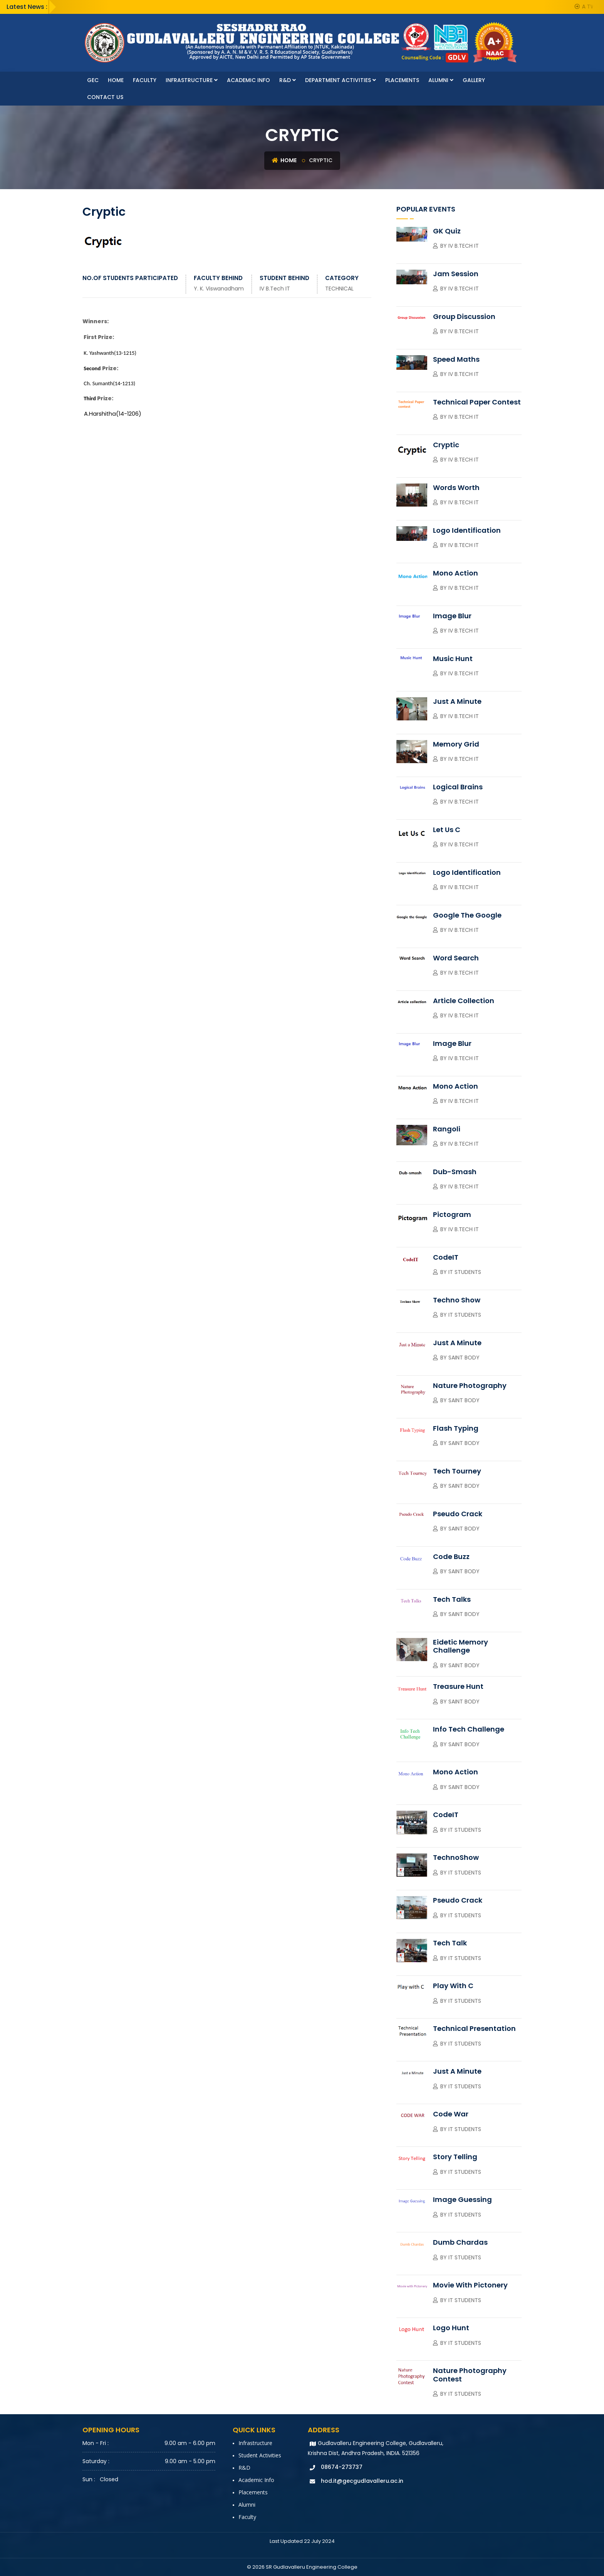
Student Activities (259, 2455)
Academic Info (248, 80)
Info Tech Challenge (468, 1729)
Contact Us (105, 97)
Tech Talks (452, 1599)
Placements (402, 80)
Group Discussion (464, 316)
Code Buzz (451, 1556)
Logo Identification (467, 530)
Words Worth (456, 487)
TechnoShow (456, 1857)
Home (116, 80)
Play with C (453, 1985)
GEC (93, 80)
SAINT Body (464, 1400)
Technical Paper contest (477, 402)
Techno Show (456, 1300)
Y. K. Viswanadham (219, 288)
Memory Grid (456, 744)
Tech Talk (450, 1943)
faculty (144, 80)
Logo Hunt (451, 2328)
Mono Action (455, 573)
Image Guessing (462, 2199)
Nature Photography (470, 1385)
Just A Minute (457, 701)
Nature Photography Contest (470, 2375)
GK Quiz (447, 231)
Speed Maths (456, 359)
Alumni (440, 80)
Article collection (463, 1000)
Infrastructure (192, 80)
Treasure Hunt (458, 1686)
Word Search (456, 958)
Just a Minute (457, 1343)
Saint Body (464, 1357)
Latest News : (27, 6)
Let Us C (446, 829)
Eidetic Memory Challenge (460, 1646)
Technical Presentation (474, 2028)
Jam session (455, 274)
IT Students (464, 1272)
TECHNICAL (339, 288)
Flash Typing (455, 1428)
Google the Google (467, 915)
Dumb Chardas (460, 2242)
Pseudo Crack (457, 1514)
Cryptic (446, 445)
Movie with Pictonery (470, 2285)
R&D (287, 80)
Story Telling (455, 2156)
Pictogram (452, 1214)
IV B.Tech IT (275, 288)
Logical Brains (458, 787)
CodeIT (445, 1257)
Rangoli (446, 1129)
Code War (450, 2114)
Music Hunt (453, 658)
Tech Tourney (457, 1471)
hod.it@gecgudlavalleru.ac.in (362, 2481)
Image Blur (452, 616)
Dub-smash (454, 1171)
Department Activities (340, 80)
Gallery (474, 80)
